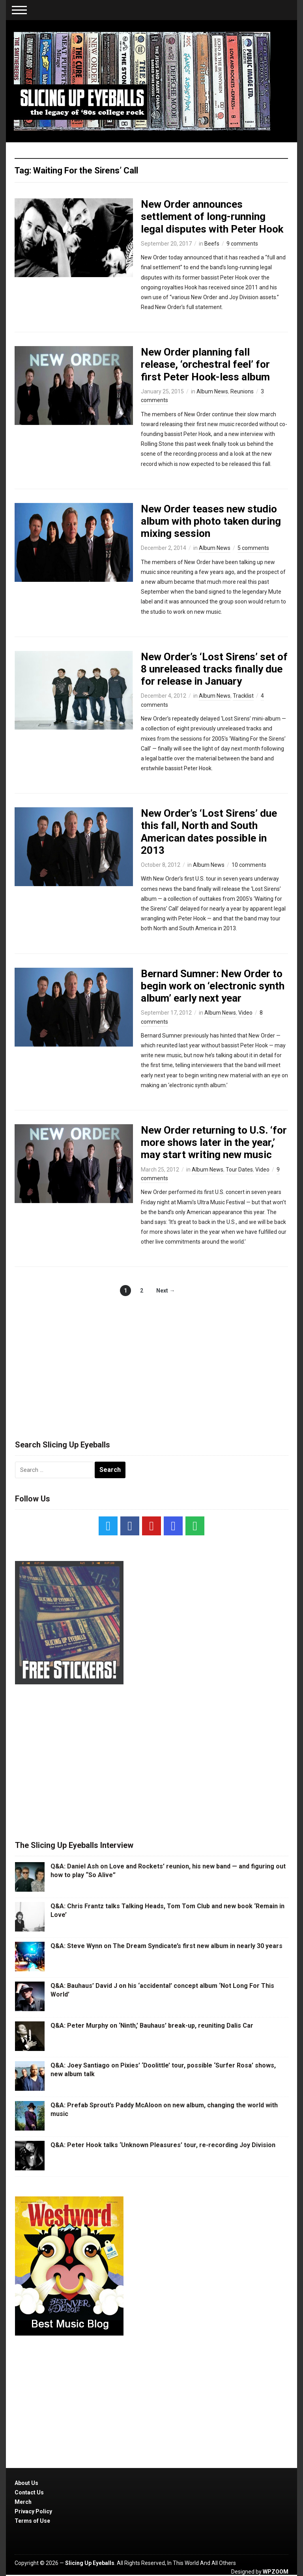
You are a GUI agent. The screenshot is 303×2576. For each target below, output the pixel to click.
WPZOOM (275, 2572)
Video (245, 1013)
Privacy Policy (33, 2511)
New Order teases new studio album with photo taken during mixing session (211, 521)
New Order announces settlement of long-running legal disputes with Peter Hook (212, 216)
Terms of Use (32, 2521)
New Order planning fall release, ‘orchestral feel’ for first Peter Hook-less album (205, 364)
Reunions (242, 391)
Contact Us (29, 2492)
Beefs (211, 243)
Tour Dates (239, 1169)
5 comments (253, 548)
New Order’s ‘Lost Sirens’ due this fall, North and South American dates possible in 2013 (209, 831)
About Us (26, 2483)
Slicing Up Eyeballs (89, 2563)
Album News (212, 391)
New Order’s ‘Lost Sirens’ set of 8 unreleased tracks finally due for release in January (214, 669)
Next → (165, 1290)
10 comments (249, 865)
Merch (23, 2502)
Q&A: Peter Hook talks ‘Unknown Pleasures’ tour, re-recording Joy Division (162, 2145)
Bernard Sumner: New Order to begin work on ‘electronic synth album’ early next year (212, 986)
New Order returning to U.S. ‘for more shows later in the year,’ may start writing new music (214, 1142)
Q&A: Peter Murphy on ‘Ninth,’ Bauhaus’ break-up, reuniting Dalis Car (151, 2025)
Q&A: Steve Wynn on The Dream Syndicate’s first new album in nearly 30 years (166, 1946)
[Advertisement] (151, 1359)
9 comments (242, 243)
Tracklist (243, 696)
